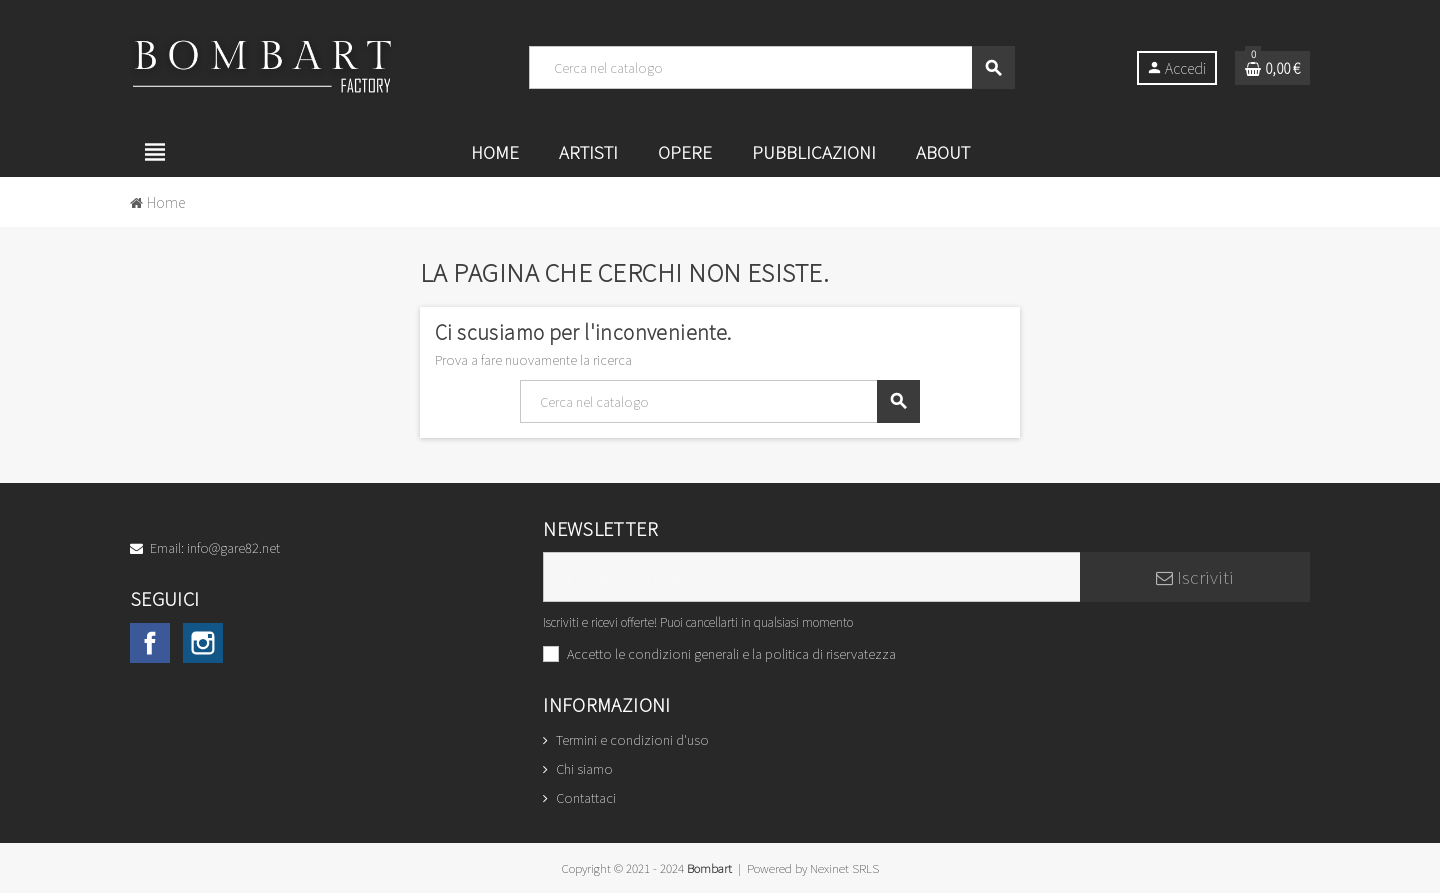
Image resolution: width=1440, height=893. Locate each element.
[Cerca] (771, 67)
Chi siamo (584, 768)
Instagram (203, 643)
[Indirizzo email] (811, 577)
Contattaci (586, 797)
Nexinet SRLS (844, 867)
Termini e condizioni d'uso (632, 739)
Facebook (150, 643)
